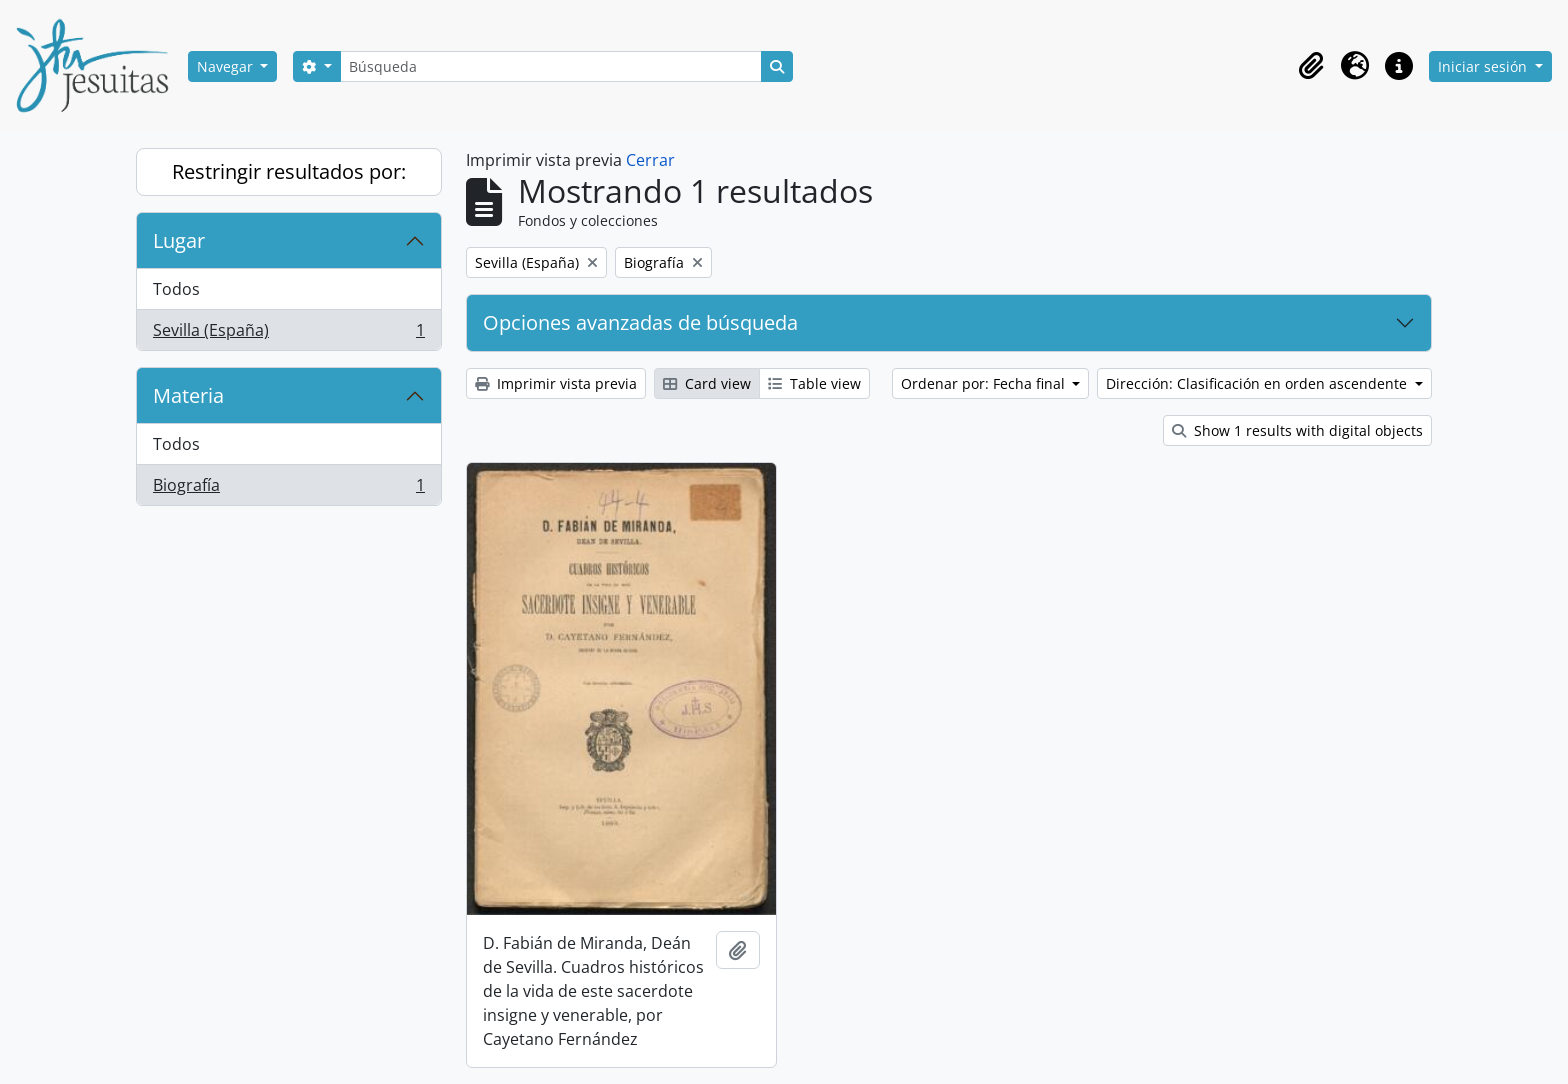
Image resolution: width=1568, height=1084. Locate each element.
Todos (176, 289)
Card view (707, 383)
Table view (814, 383)
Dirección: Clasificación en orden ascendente (1258, 383)
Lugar (179, 240)
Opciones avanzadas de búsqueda (640, 322)
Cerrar (650, 160)
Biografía (288, 489)
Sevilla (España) (288, 334)
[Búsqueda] (551, 66)
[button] (1311, 66)
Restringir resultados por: (289, 171)
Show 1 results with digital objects (1297, 430)
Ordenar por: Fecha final (985, 383)
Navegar (227, 66)
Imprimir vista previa (556, 383)
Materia (188, 395)
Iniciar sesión (1484, 66)
